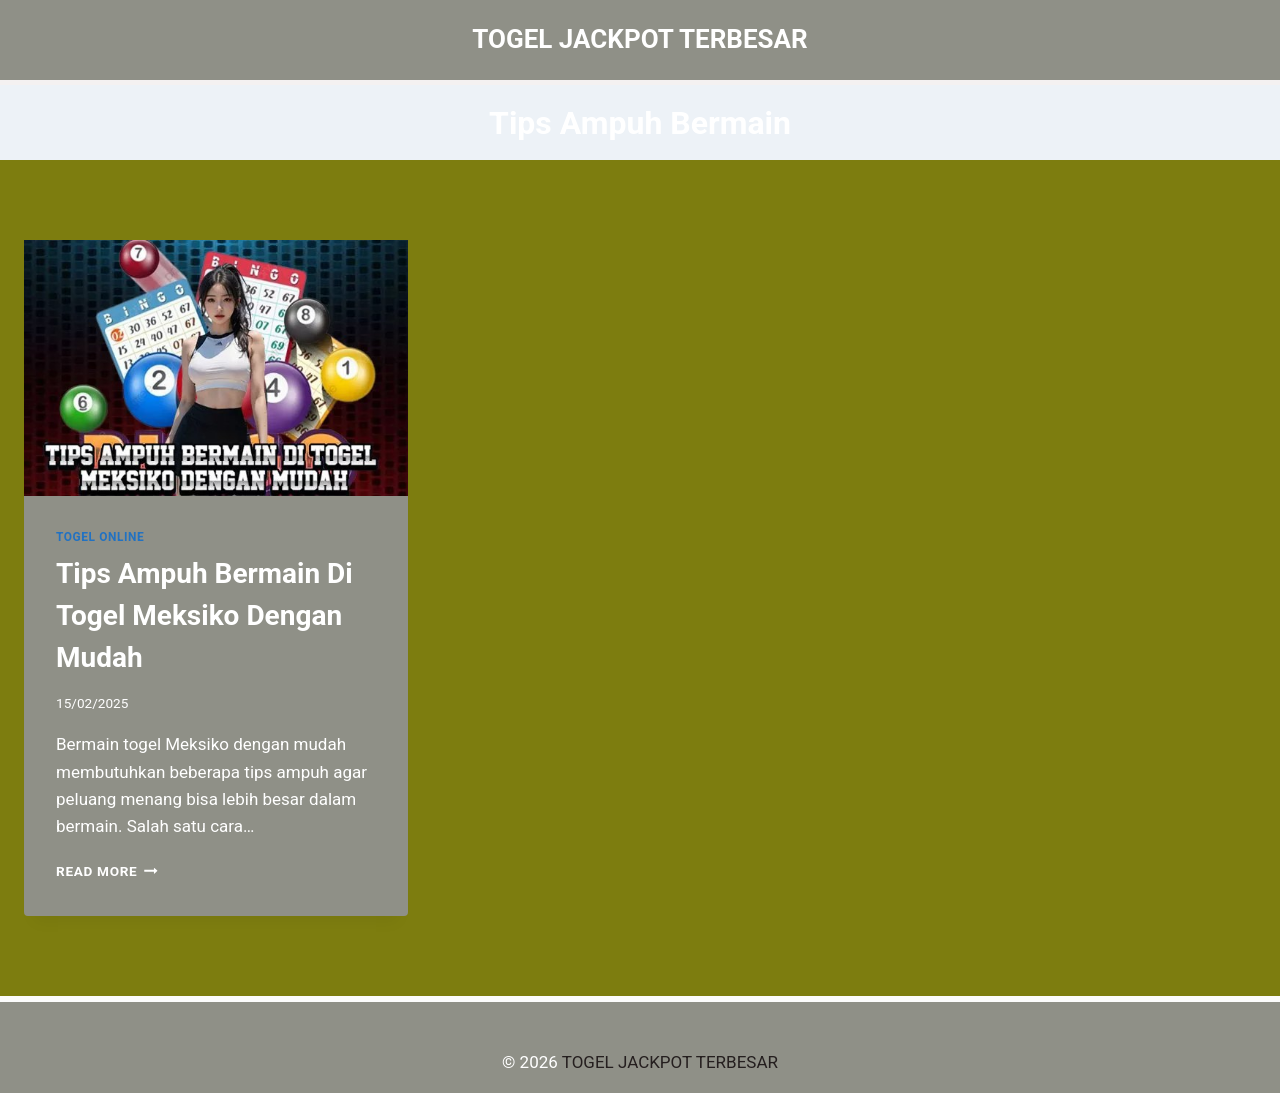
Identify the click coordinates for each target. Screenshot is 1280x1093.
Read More (107, 871)
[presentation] (216, 368)
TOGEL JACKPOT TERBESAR (670, 1062)
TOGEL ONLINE (100, 537)
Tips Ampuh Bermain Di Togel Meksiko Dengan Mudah (204, 615)
